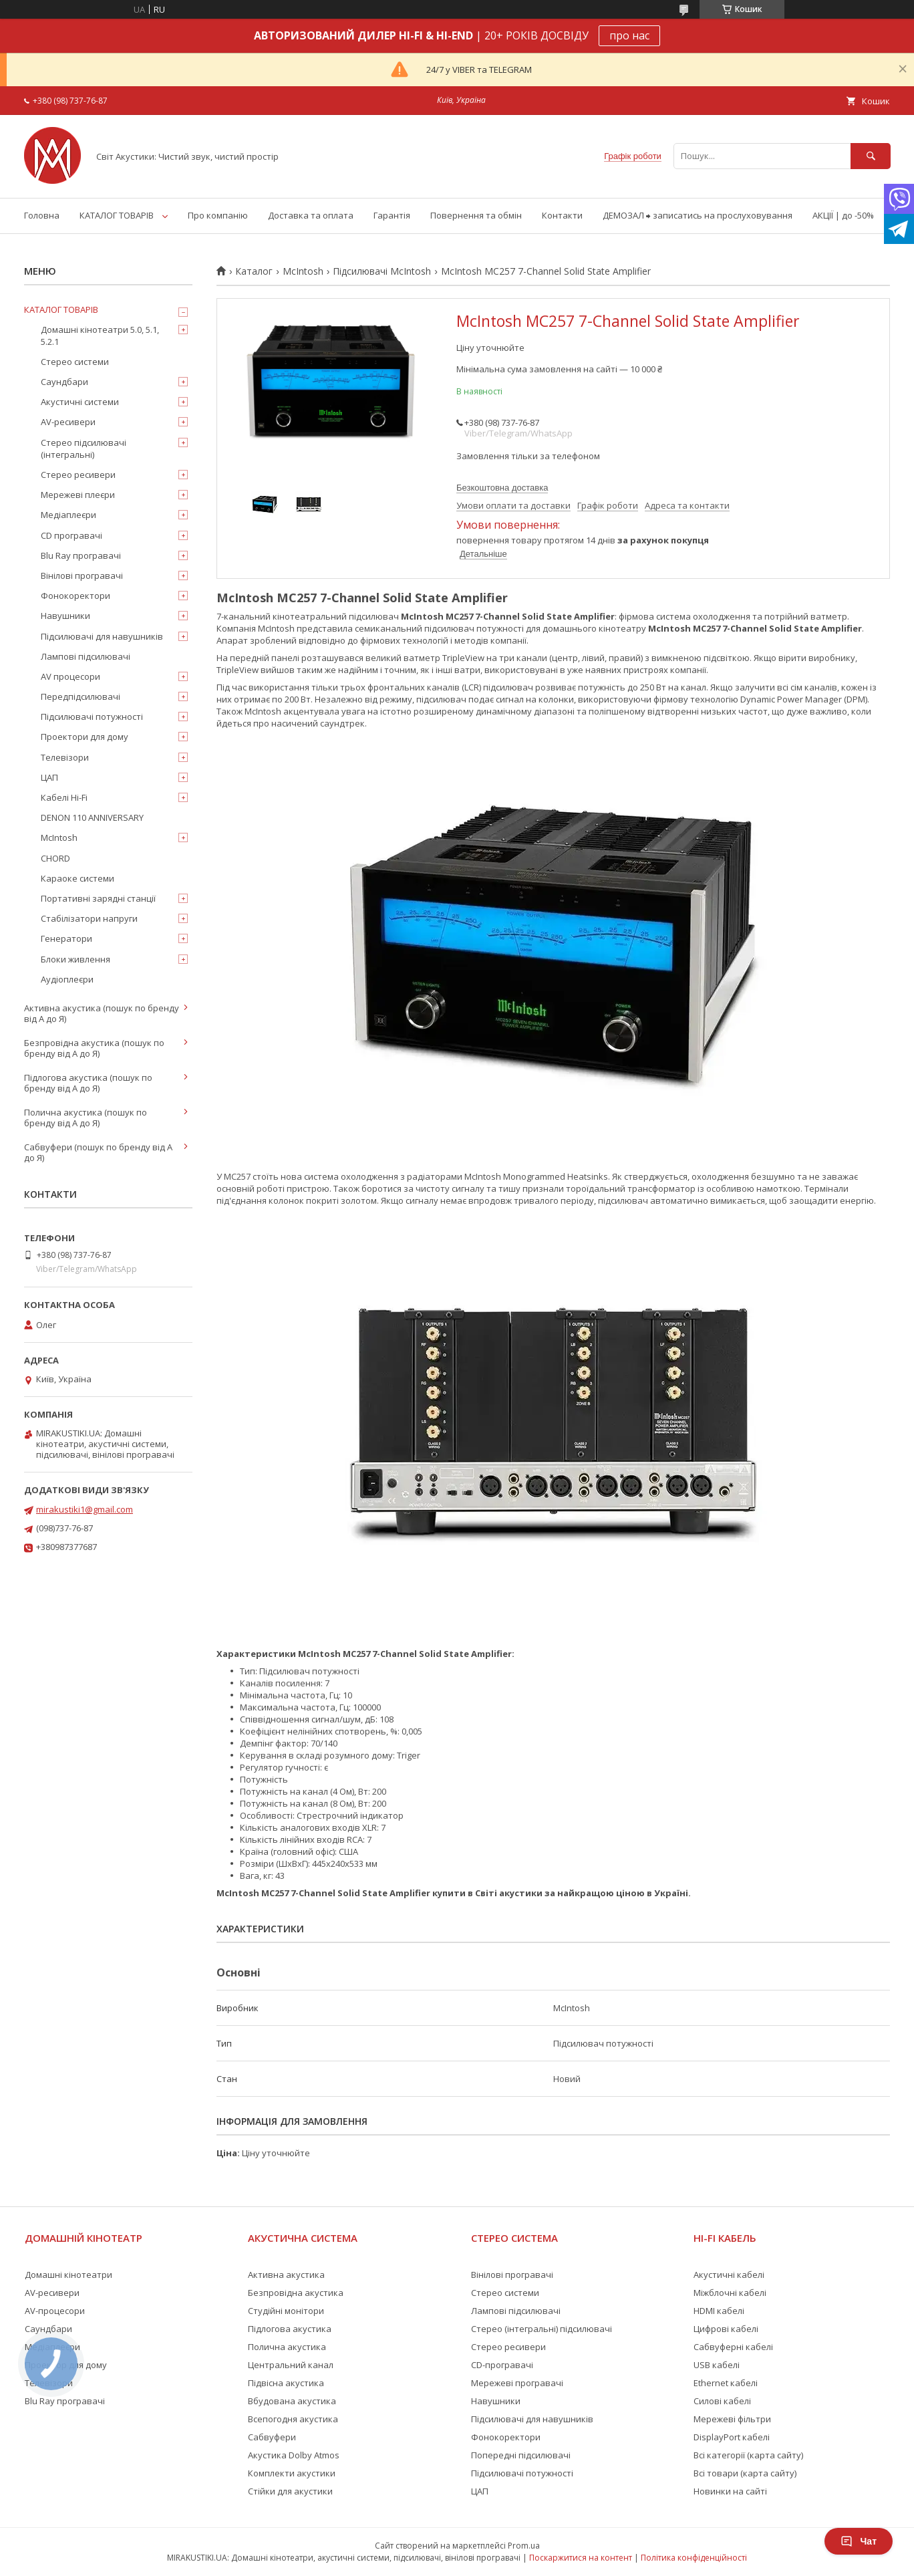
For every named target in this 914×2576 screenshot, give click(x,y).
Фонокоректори (75, 596)
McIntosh (303, 271)
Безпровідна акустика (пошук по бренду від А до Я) (94, 1048)
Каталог (254, 271)
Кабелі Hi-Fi (64, 797)
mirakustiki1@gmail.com (84, 1509)
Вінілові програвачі (82, 575)
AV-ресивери (68, 422)
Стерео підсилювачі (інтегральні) (83, 448)
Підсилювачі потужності (92, 717)
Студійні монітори (286, 2311)
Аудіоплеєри (67, 979)
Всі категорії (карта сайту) (748, 2455)
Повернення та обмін (476, 215)
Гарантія (391, 215)
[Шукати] (871, 156)
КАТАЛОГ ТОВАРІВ (117, 215)
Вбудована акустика (292, 2401)
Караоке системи (77, 878)
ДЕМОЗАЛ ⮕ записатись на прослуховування (697, 215)
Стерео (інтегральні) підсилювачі (541, 2329)
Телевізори (65, 757)
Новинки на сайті (730, 2491)
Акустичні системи (80, 402)
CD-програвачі (502, 2365)
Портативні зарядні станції (98, 898)
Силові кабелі (722, 2401)
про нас (629, 35)
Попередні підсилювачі (521, 2455)
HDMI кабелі (719, 2311)
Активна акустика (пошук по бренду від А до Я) (101, 1013)
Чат (859, 2541)
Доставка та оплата (310, 215)
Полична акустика (287, 2347)
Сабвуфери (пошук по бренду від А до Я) (98, 1152)
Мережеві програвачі (517, 2383)
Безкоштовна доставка (502, 488)
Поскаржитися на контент (580, 2557)
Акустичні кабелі (729, 2275)
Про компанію (218, 215)
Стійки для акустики (290, 2491)
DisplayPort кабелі (732, 2437)
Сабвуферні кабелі (733, 2347)
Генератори (66, 938)
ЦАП (49, 777)
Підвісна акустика (286, 2383)
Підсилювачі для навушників (102, 636)
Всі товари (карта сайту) (745, 2473)
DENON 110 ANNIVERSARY (92, 817)
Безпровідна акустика (295, 2293)
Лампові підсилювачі (85, 656)
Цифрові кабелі (726, 2329)
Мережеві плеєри (78, 495)
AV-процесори (55, 2311)
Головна (41, 215)
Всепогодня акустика (293, 2419)
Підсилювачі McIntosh (382, 271)
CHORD (55, 858)
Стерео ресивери (78, 475)
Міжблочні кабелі (730, 2293)
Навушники (65, 616)
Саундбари (64, 382)
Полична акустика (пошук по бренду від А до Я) (85, 1117)
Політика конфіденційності (694, 2557)
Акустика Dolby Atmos (293, 2455)
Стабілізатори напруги (89, 918)
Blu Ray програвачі (81, 555)
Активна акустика (286, 2275)
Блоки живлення (75, 959)
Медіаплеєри (68, 515)
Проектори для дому (84, 737)
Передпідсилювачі (80, 696)
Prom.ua (524, 2545)
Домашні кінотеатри (68, 2275)
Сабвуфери (272, 2437)
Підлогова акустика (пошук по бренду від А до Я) (88, 1082)
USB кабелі (717, 2365)
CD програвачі (71, 535)
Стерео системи (75, 362)
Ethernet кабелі (726, 2383)
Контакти (562, 215)
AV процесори (70, 676)
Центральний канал (290, 2365)
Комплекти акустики (291, 2473)
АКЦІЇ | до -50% (843, 215)
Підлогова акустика (289, 2329)
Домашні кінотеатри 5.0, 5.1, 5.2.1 (100, 336)
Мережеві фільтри (732, 2419)
